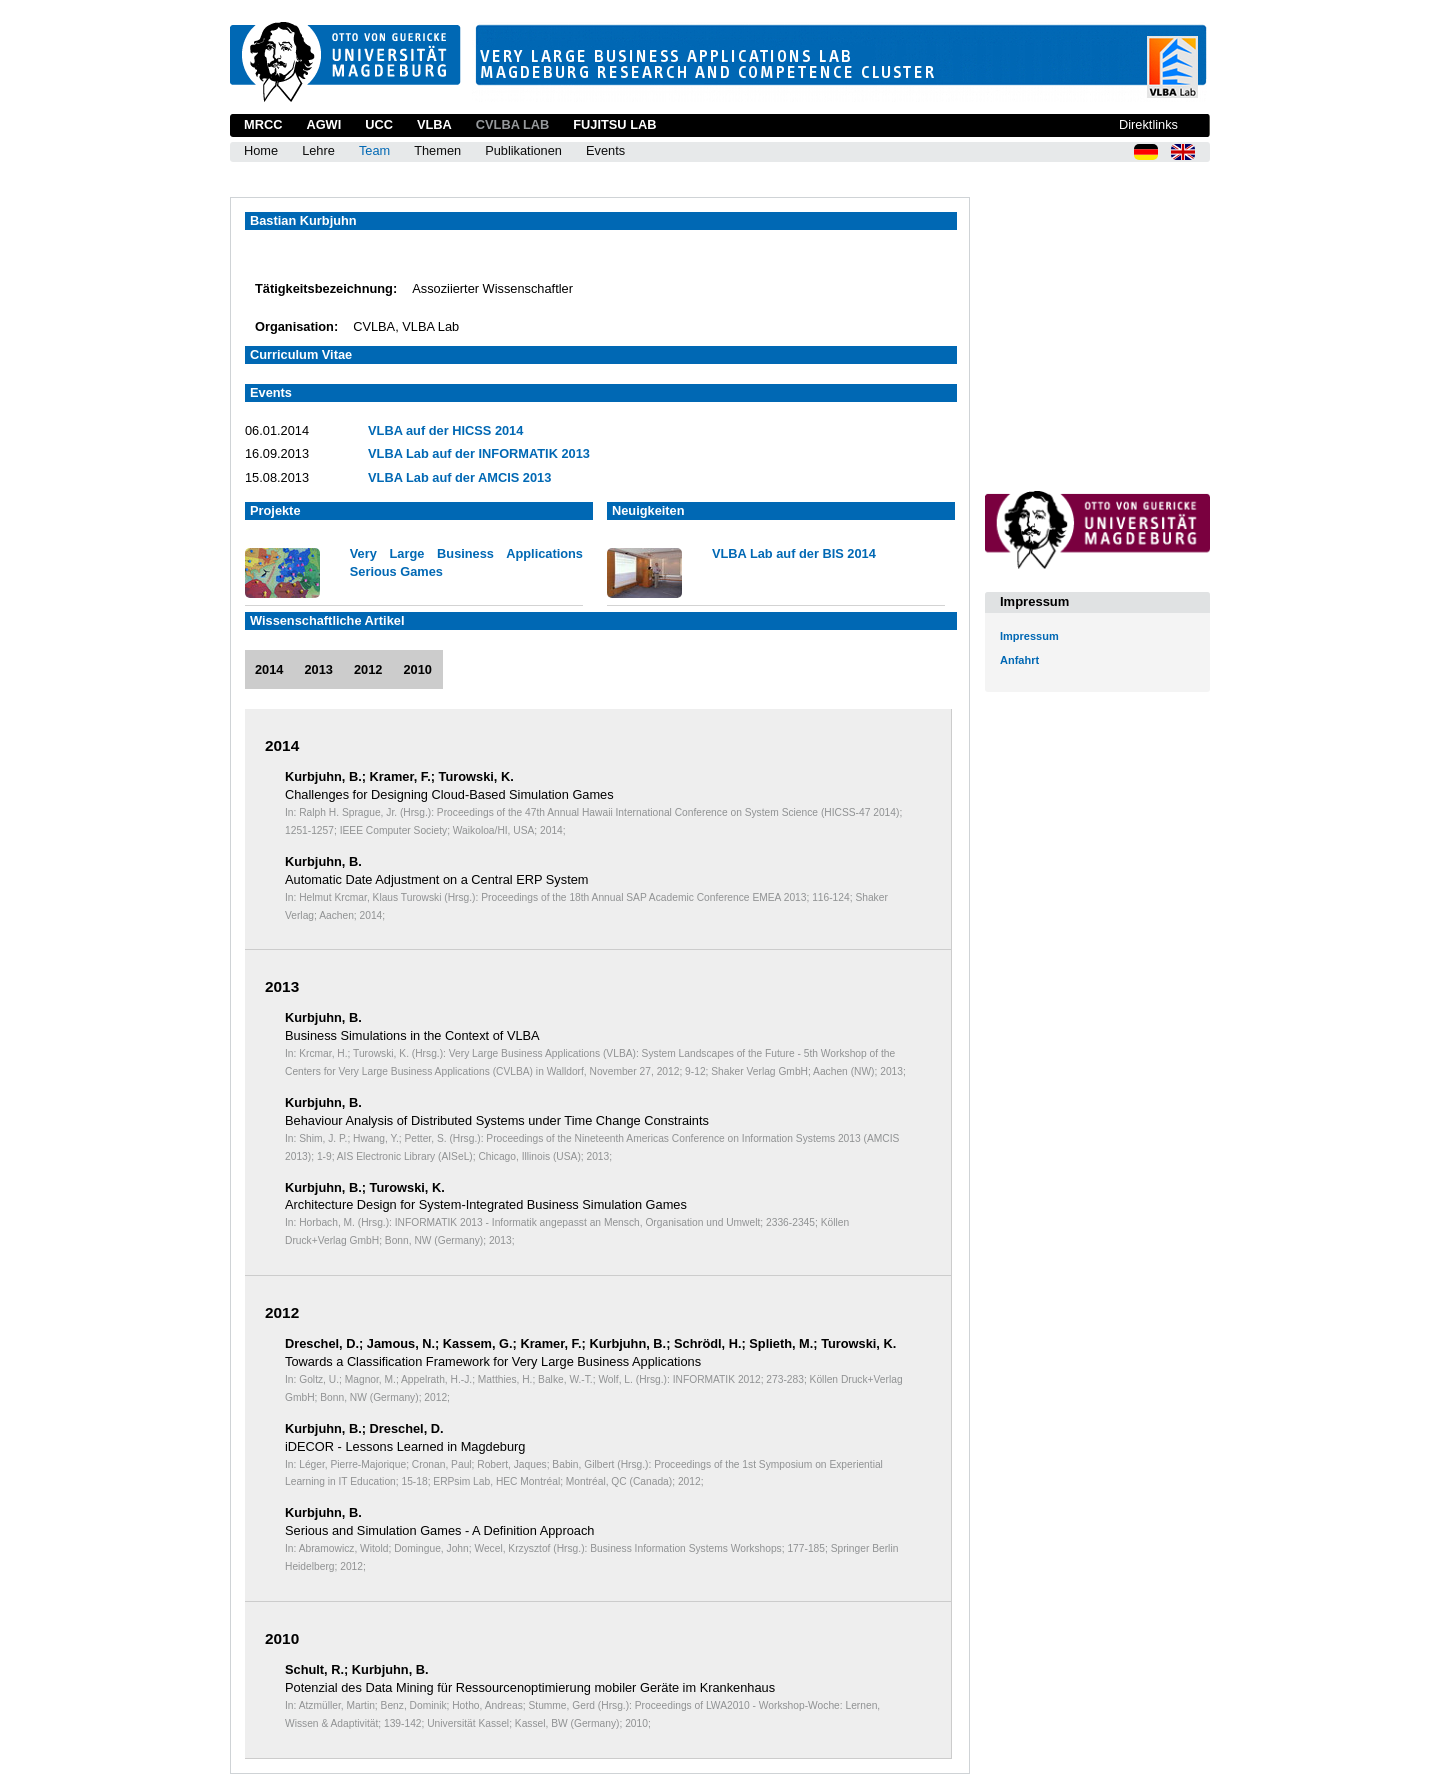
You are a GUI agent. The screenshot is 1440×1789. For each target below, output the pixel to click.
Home (261, 150)
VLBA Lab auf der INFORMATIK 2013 (479, 453)
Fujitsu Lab (614, 124)
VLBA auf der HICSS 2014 (445, 430)
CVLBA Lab (512, 124)
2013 (318, 669)
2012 (368, 669)
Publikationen (523, 150)
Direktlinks (1148, 124)
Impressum (1029, 636)
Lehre (318, 150)
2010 (417, 669)
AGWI (323, 124)
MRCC (263, 124)
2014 (269, 669)
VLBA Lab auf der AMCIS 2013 (459, 477)
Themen (437, 150)
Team (374, 150)
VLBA (434, 124)
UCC (379, 124)
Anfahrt (1019, 660)
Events (605, 150)
